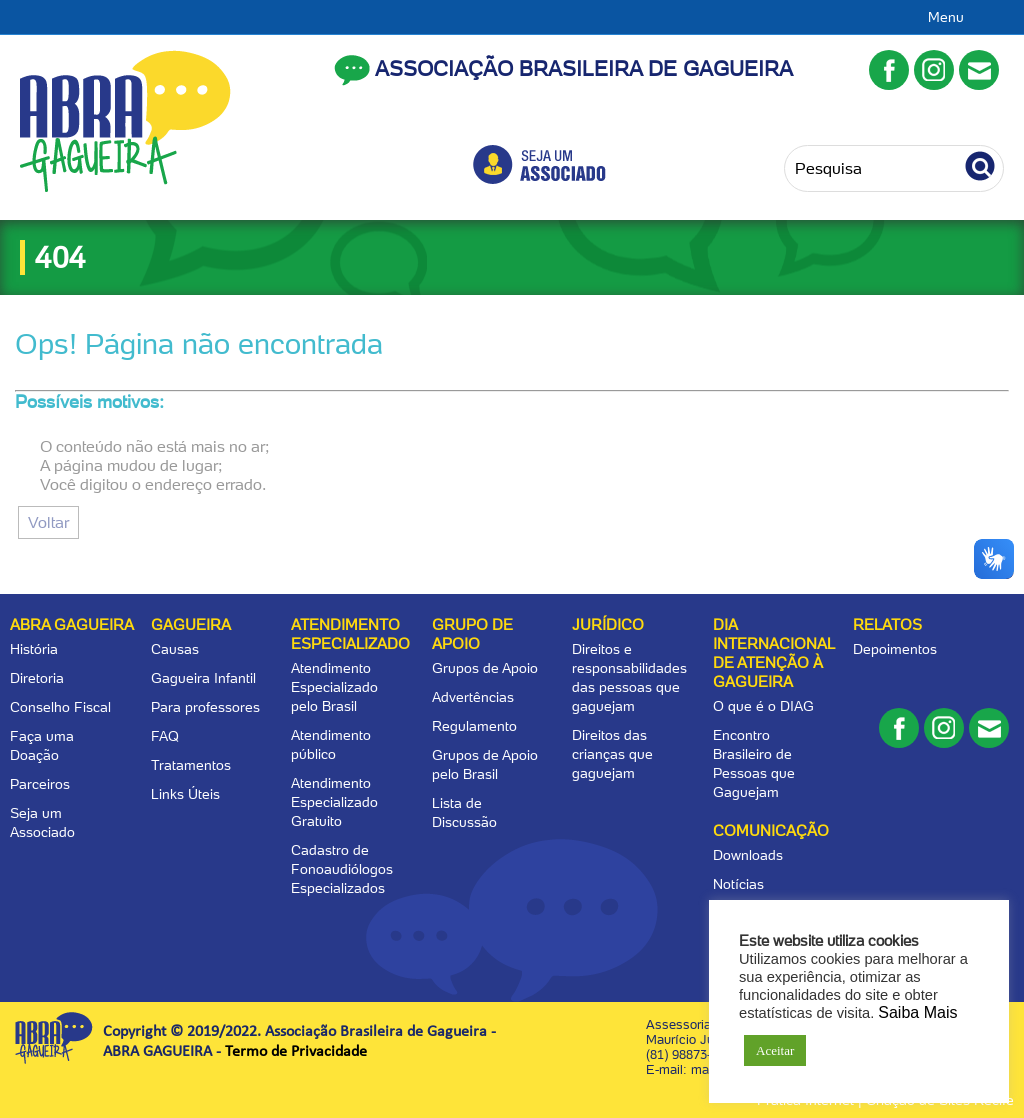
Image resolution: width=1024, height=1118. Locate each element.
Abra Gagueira (72, 625)
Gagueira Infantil (203, 678)
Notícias (738, 884)
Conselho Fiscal (60, 707)
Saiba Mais (917, 1012)
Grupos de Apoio (485, 668)
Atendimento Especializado (350, 634)
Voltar (48, 522)
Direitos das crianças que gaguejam (612, 754)
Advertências (473, 697)
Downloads (748, 855)
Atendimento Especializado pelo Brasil (334, 687)
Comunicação (771, 831)
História (34, 649)
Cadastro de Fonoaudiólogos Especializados (342, 869)
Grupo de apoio (472, 634)
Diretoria (37, 678)
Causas (175, 649)
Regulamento (474, 726)
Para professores (205, 707)
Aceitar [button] (775, 1050)
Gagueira (191, 625)
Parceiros (40, 784)
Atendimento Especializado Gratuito (334, 802)
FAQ (165, 736)
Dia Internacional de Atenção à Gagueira (773, 653)
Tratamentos (191, 765)
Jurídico (608, 625)
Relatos (887, 625)
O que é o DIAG (763, 706)
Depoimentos (895, 649)
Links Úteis (185, 794)
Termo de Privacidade (296, 1052)
